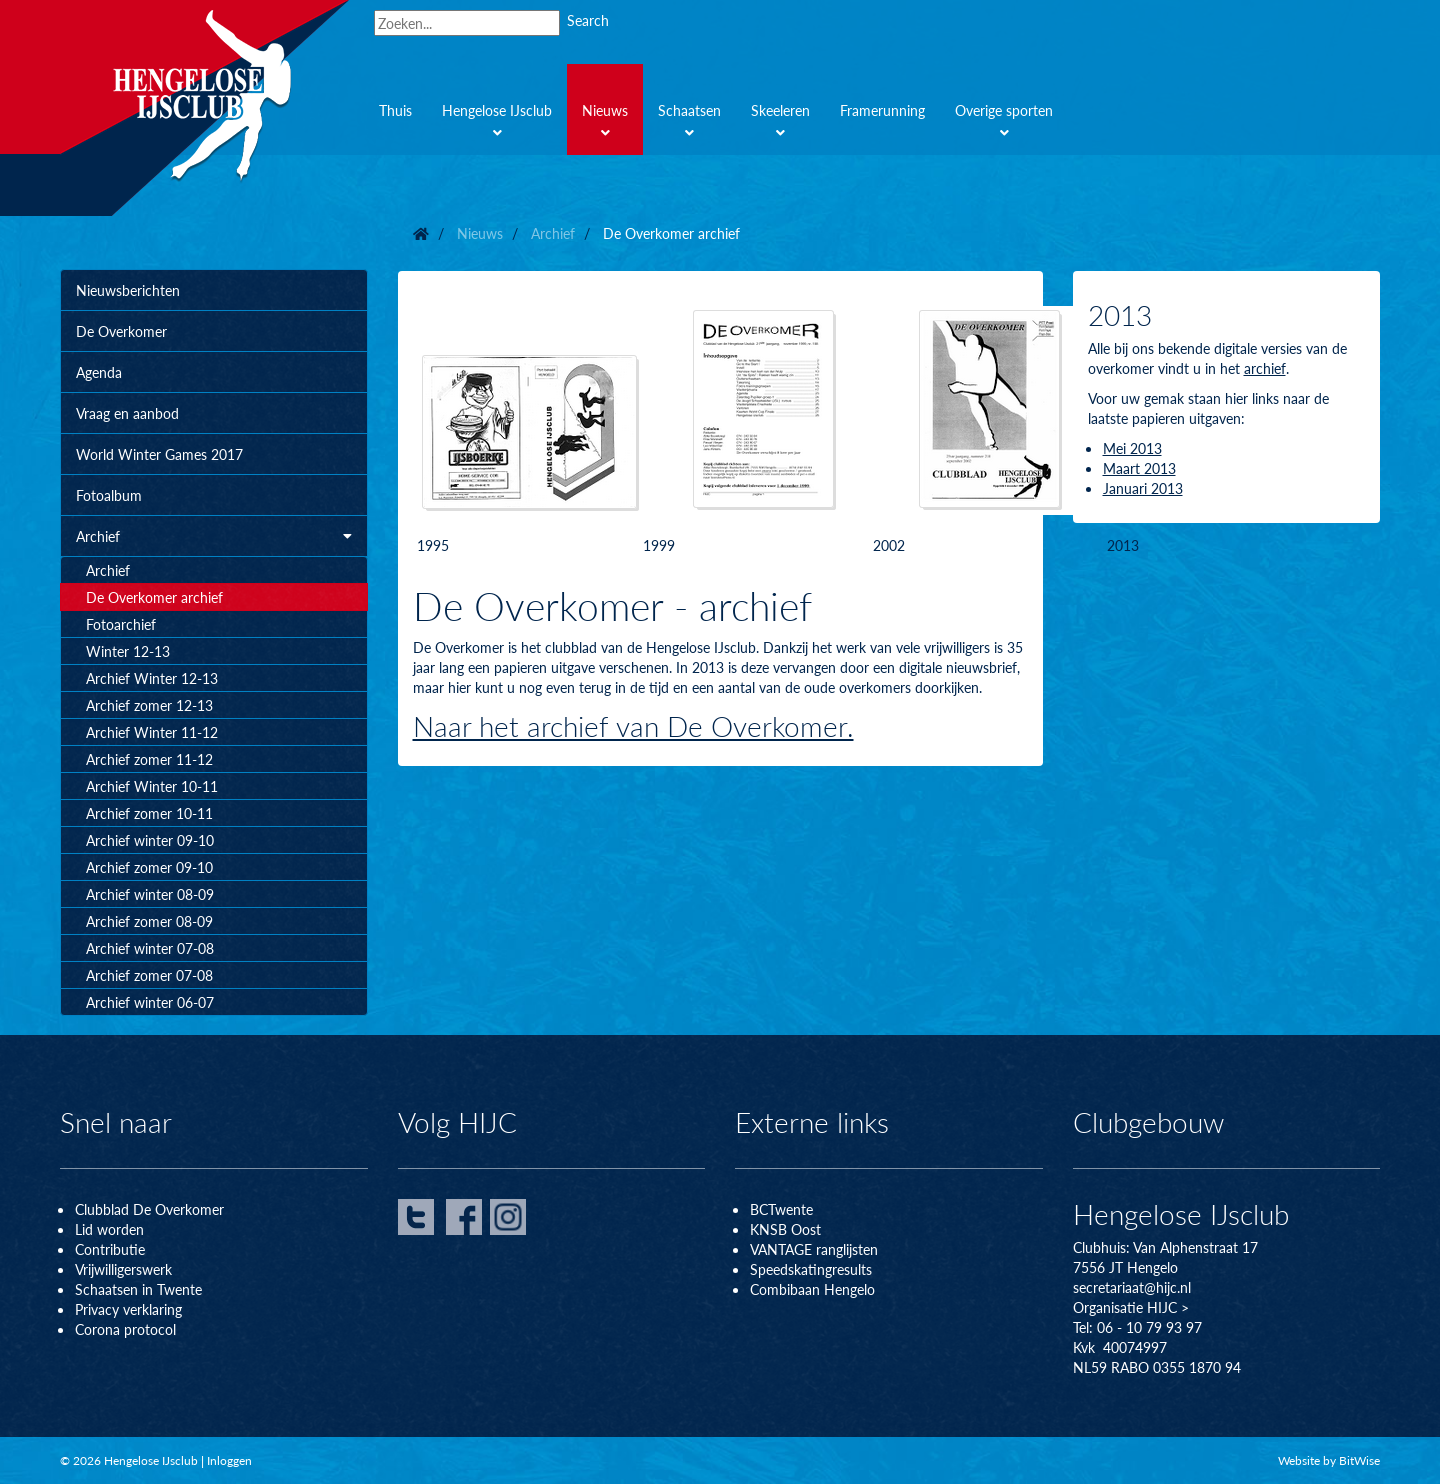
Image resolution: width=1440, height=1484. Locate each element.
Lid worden (109, 1229)
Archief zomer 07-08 (149, 975)
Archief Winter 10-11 (152, 786)
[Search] (467, 23)
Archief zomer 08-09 (149, 921)
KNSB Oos (783, 1229)
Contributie (110, 1249)
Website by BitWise (1329, 1460)
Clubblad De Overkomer (149, 1209)
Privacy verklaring (128, 1309)
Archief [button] (214, 536)
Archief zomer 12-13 (149, 705)
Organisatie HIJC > (1131, 1307)
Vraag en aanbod (127, 413)
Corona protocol (125, 1329)
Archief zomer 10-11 (149, 813)
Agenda (99, 372)
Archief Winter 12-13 (152, 678)
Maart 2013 (1139, 468)
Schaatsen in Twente (138, 1289)
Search (588, 20)
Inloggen (229, 1460)
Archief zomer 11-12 (149, 759)
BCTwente (781, 1209)
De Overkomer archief (154, 597)
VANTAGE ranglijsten (814, 1249)
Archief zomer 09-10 (149, 867)
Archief (108, 570)
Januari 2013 (1143, 488)
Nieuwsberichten (128, 290)
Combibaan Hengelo (812, 1289)
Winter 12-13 (128, 651)
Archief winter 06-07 (150, 1002)
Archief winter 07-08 (150, 948)
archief (1265, 368)
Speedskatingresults (811, 1269)
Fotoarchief (121, 624)
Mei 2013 (1132, 448)
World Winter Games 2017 (159, 454)
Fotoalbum (109, 495)
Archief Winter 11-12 (152, 732)
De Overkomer (121, 331)
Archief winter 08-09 (150, 894)
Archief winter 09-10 (150, 840)
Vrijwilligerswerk (123, 1269)
